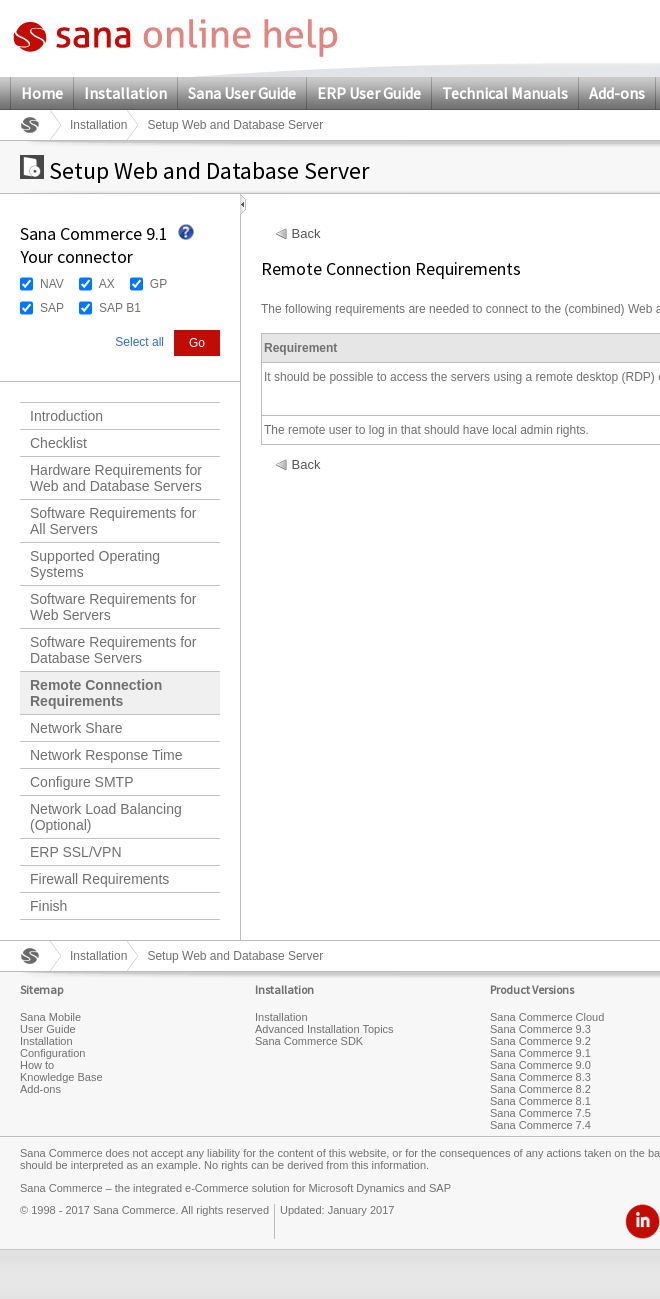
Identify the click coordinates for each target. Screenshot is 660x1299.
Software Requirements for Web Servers (113, 607)
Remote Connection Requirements (96, 693)
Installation (125, 93)
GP (158, 284)
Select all (139, 342)
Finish (48, 906)
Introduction (66, 416)
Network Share (76, 728)
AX (107, 284)
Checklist (58, 443)
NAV (52, 284)
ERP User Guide (369, 93)
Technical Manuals (505, 93)
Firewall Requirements (99, 879)
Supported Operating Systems (95, 564)
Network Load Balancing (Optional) (106, 817)
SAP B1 (120, 308)
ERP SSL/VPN (76, 852)
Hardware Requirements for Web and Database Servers (116, 478)
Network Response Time (106, 755)
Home (42, 93)
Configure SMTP (81, 782)
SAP (52, 308)
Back (306, 234)
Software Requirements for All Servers (113, 521)
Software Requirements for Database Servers (113, 650)
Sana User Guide (242, 93)
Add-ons (617, 93)
